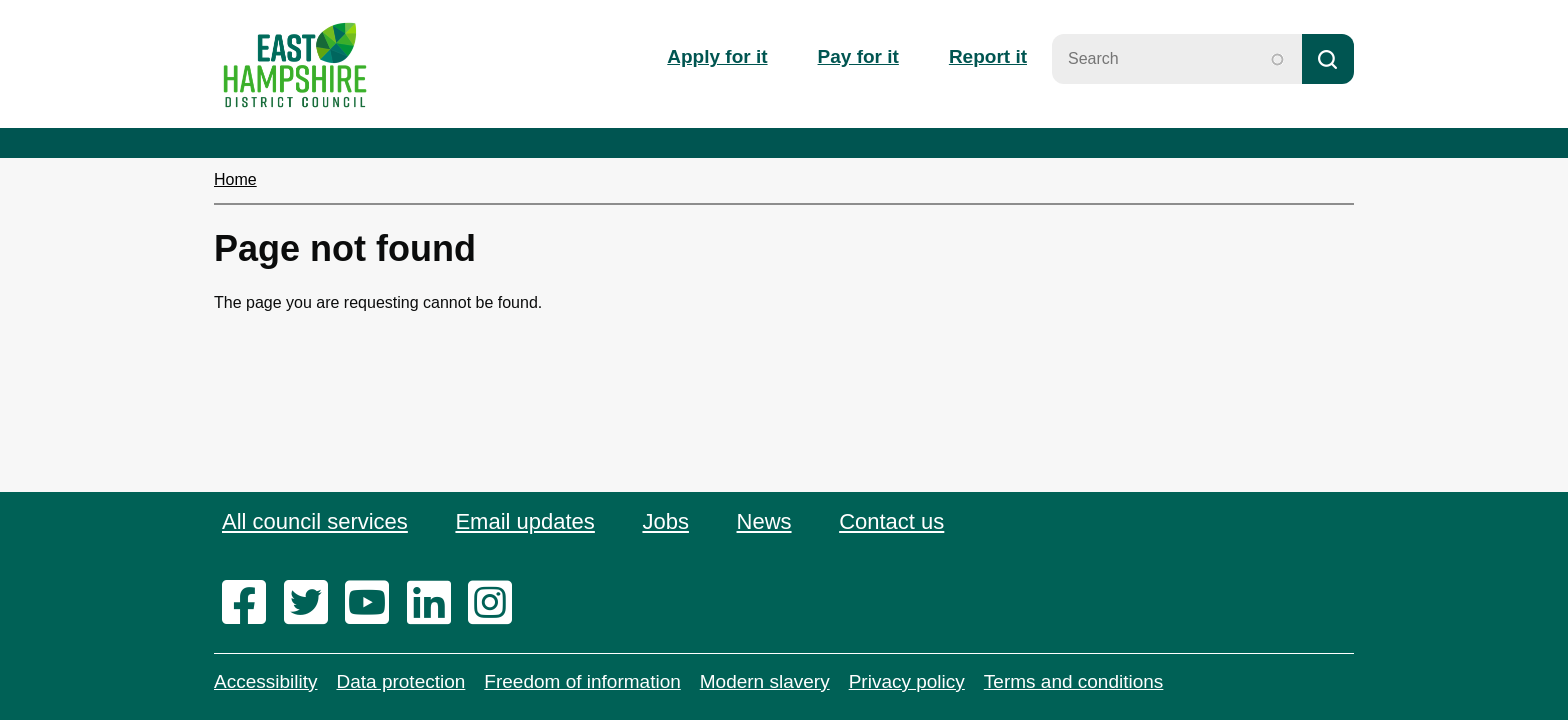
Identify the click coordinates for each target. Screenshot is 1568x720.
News (764, 521)
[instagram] (496, 604)
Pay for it (858, 56)
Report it (988, 56)
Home (235, 179)
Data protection (400, 681)
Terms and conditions (1074, 681)
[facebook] (250, 604)
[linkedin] (435, 604)
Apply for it (717, 56)
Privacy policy (907, 681)
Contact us (891, 521)
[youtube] (373, 604)
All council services (315, 521)
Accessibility (265, 681)
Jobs (665, 521)
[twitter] (312, 604)
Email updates (524, 521)
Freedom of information (582, 681)
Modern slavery (765, 681)
